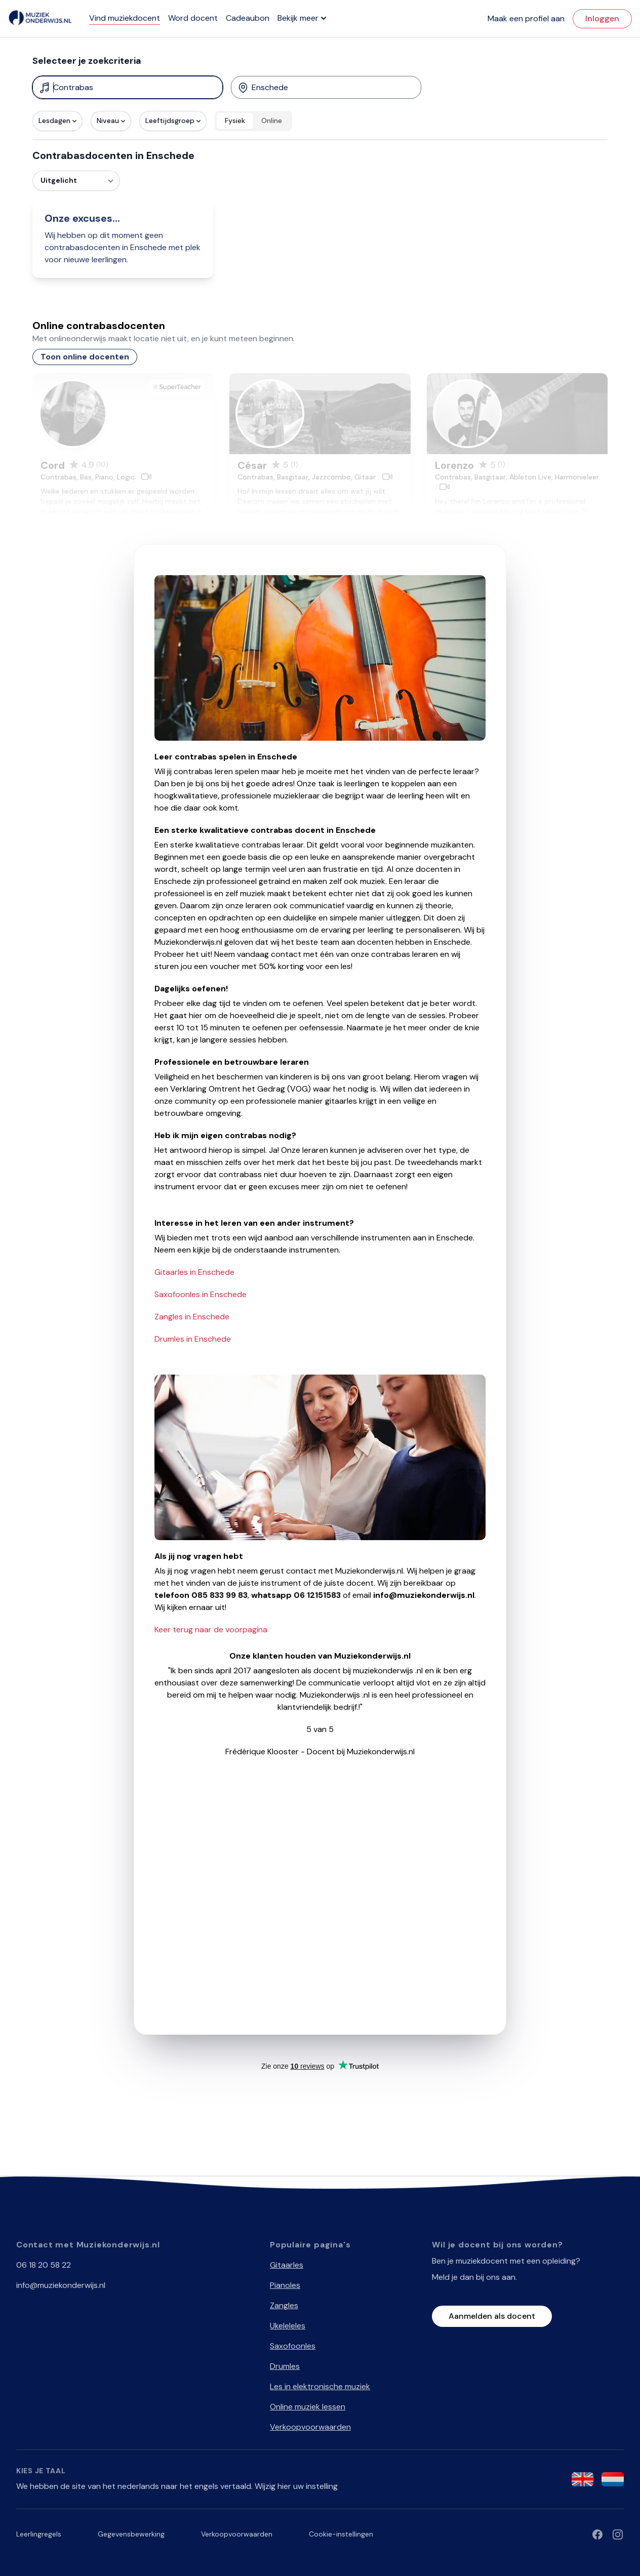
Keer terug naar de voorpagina (210, 1629)
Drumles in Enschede (192, 1339)
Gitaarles (286, 2265)
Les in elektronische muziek (320, 2386)
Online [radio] (271, 120)
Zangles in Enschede (191, 1316)
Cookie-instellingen (341, 2534)
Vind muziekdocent (124, 18)
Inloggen (602, 18)
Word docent (193, 18)
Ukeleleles (287, 2325)
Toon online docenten (85, 356)
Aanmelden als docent (492, 2316)
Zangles (284, 2305)
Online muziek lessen (307, 2406)
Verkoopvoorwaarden (310, 2427)
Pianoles (285, 2285)
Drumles (285, 2366)
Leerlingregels (38, 2534)
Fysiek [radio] (235, 120)
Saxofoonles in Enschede (200, 1294)
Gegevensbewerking (131, 2534)
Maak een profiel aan (526, 18)
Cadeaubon (247, 18)
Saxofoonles (292, 2346)
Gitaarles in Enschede (194, 1272)
